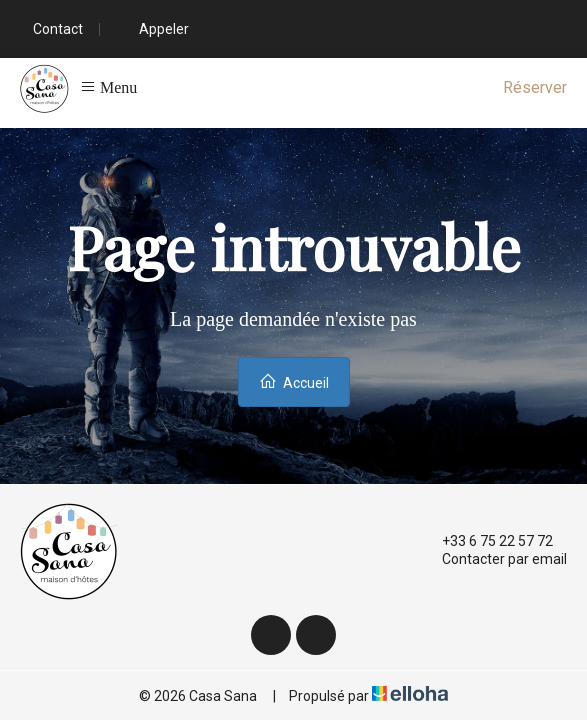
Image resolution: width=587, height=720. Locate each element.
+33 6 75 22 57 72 (486, 541)
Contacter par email (493, 559)
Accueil (294, 381)
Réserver (535, 87)
